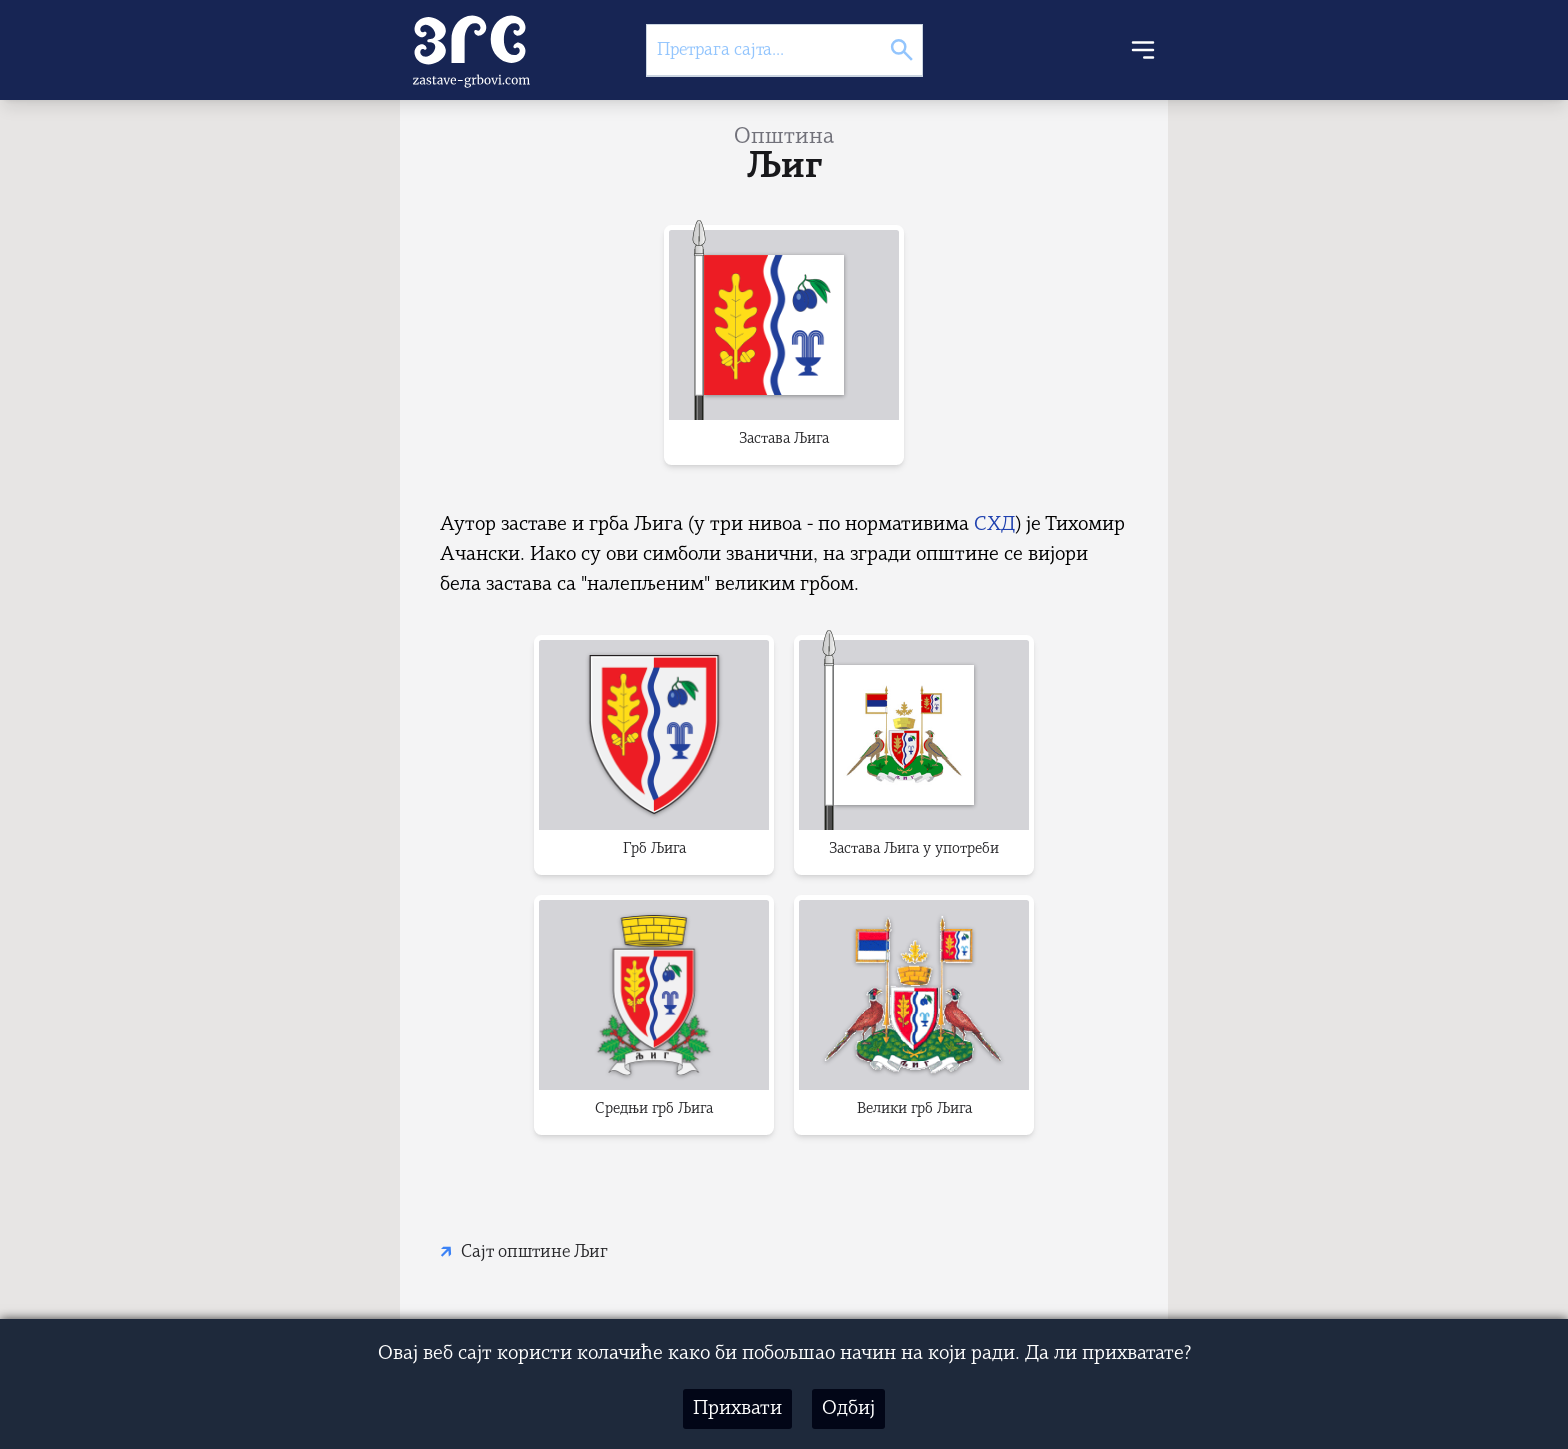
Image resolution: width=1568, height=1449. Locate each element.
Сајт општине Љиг (534, 1252)
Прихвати (737, 1409)
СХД (994, 525)
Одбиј (848, 1409)
